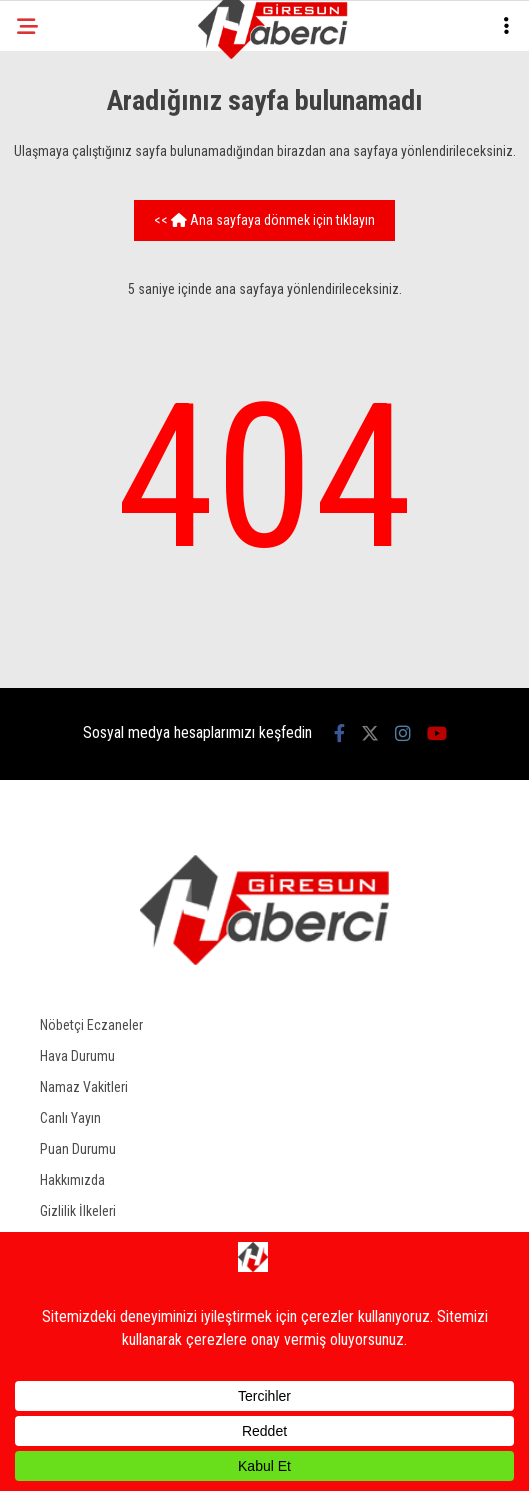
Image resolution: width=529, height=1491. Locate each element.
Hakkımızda (72, 1180)
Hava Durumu (77, 1056)
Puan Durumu (78, 1149)
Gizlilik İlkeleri (78, 1211)
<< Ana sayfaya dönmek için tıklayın (264, 220)
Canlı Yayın (70, 1118)
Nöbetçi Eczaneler (91, 1025)
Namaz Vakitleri (84, 1087)
